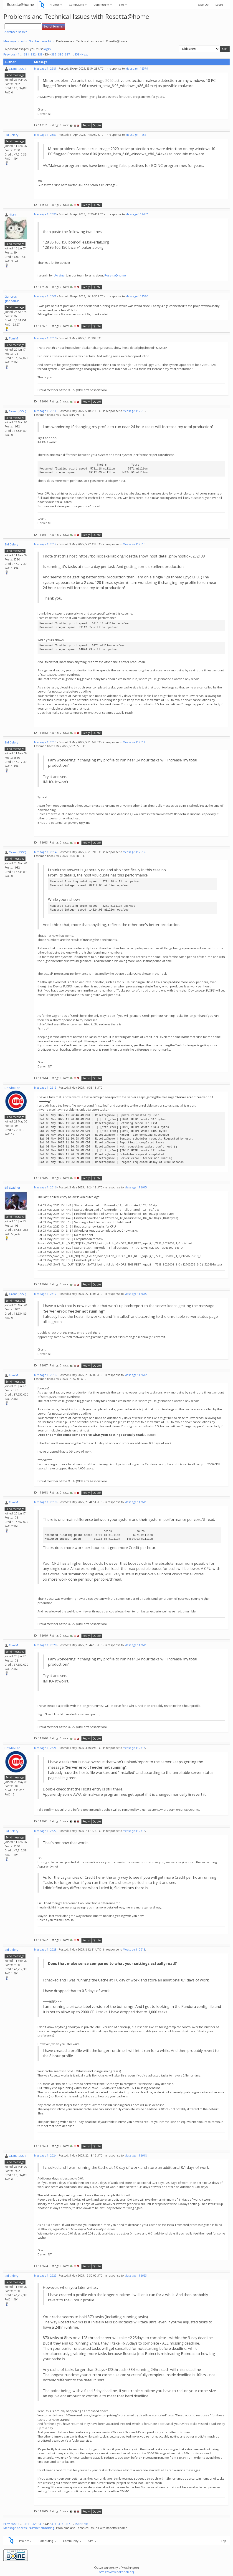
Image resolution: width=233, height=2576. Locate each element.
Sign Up (203, 5)
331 (26, 54)
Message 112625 (45, 2275)
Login (219, 5)
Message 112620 (45, 1645)
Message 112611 (45, 411)
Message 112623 (45, 1949)
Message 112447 (137, 214)
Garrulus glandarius (12, 298)
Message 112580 (137, 296)
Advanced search (16, 32)
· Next (84, 54)
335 (53, 54)
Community (103, 5)
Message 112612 (45, 544)
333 (40, 54)
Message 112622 (45, 1831)
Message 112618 (45, 1375)
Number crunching (41, 41)
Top (223, 2541)
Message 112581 (45, 68)
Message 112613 (45, 742)
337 (67, 54)
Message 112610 (45, 338)
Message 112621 (45, 1748)
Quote (97, 125)
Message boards (15, 41)
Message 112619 (45, 1502)
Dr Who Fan (12, 1088)
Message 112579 (137, 68)
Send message (15, 75)
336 (60, 54)
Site (123, 5)
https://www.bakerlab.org (116, 2572)
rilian (12, 214)
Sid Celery (11, 135)
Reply (86, 125)
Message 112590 (45, 214)
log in (47, 49)
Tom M (13, 338)
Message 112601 (45, 296)
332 (33, 54)
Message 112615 (45, 1088)
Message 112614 (45, 852)
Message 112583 (45, 135)
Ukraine (59, 275)
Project (56, 5)
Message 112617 (45, 1294)
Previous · (10, 54)
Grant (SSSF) (17, 69)
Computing (78, 5)
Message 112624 (45, 2155)
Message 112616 (45, 1187)
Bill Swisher (12, 1187)
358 (77, 54)
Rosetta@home (20, 4)
